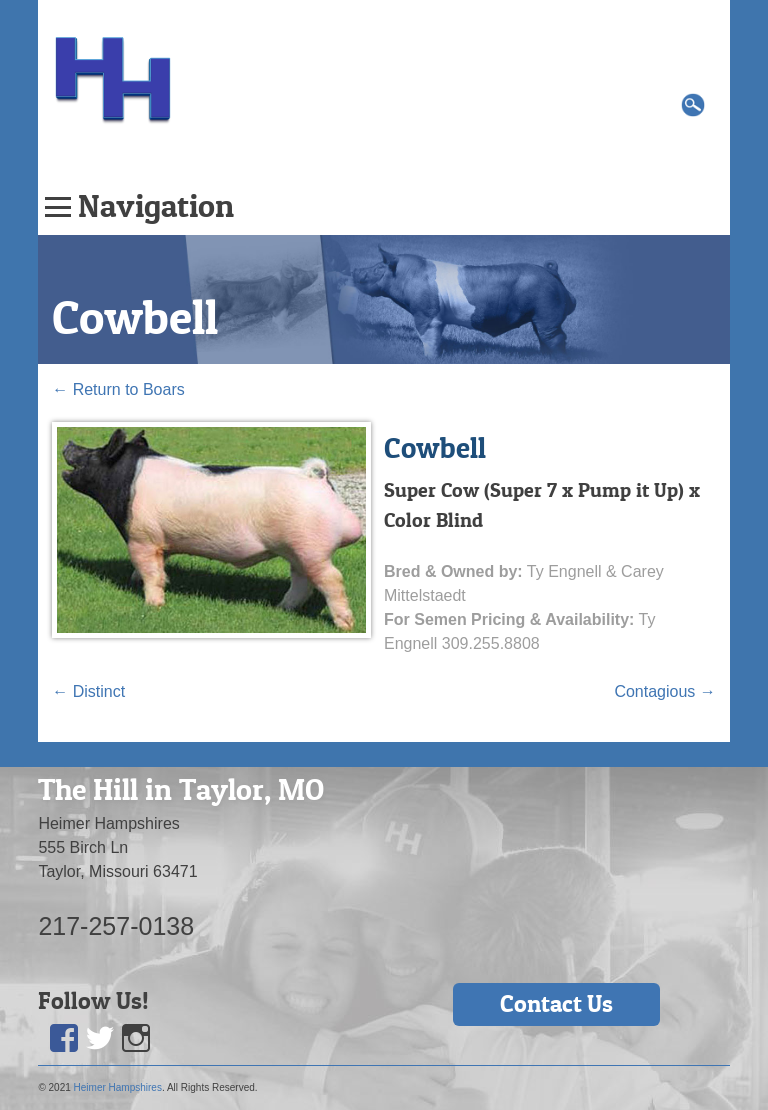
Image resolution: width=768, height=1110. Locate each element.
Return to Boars (118, 389)
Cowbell (135, 317)
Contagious (664, 691)
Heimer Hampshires (118, 1087)
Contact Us (556, 1003)
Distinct (88, 691)
